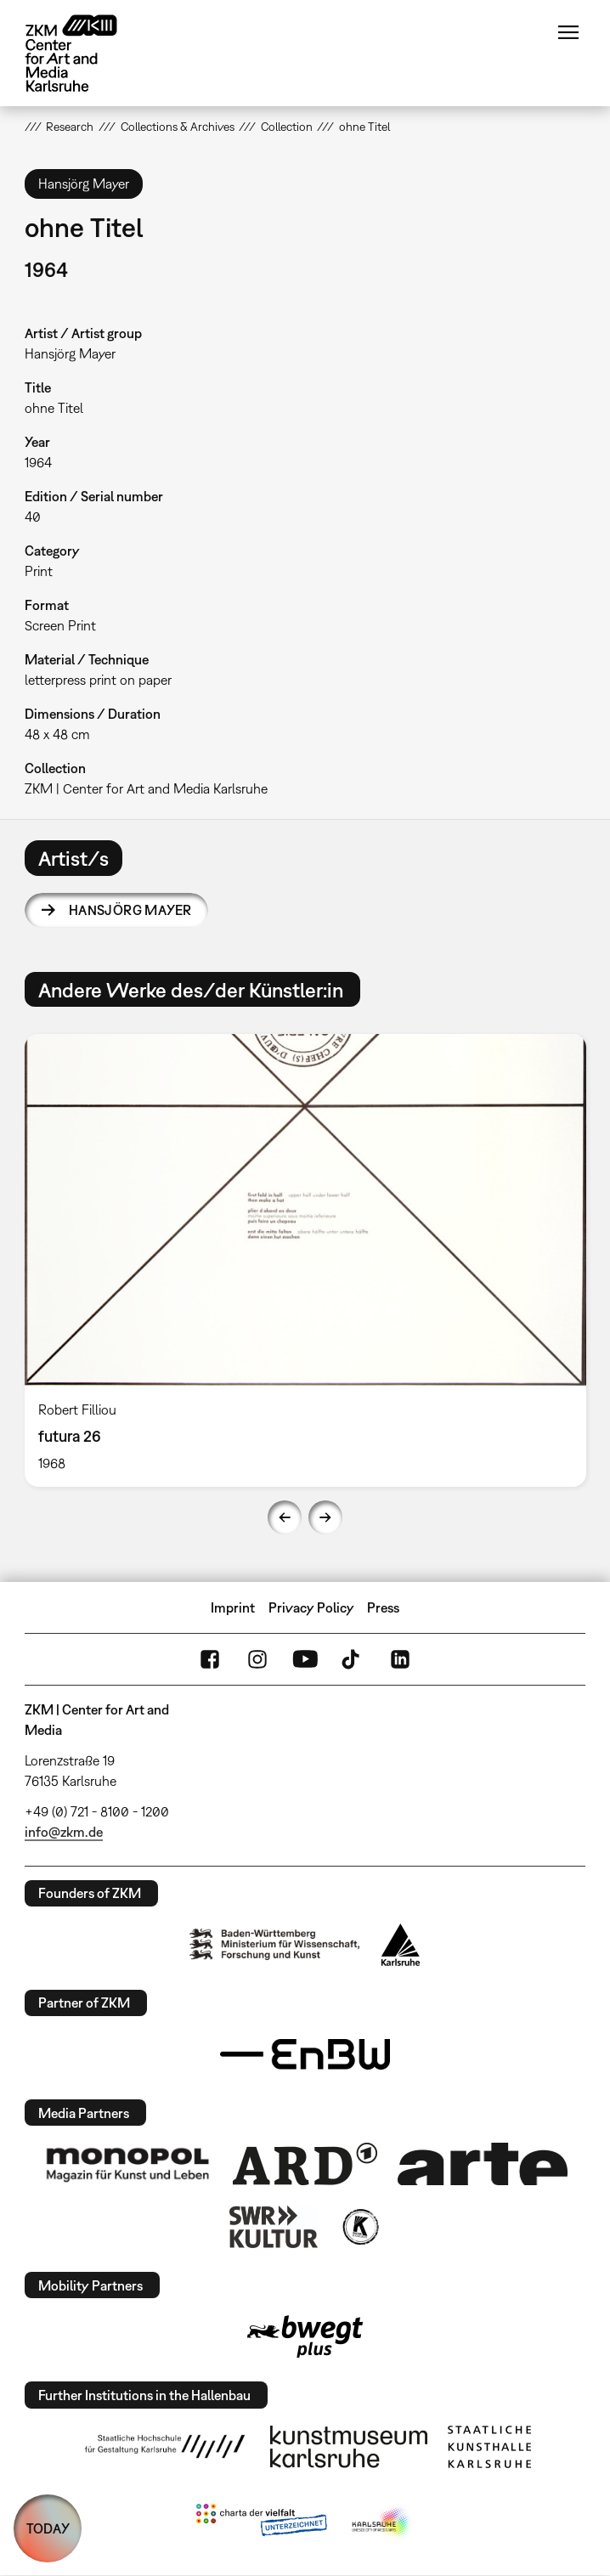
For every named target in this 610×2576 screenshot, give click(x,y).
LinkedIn (400, 1659)
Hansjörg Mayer (130, 910)
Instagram (257, 1659)
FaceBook (210, 1659)
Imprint (233, 1607)
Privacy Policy (311, 1607)
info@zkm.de (64, 1831)
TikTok (353, 1659)
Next (325, 1517)
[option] (305, 1260)
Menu (568, 32)
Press (383, 1607)
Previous (285, 1517)
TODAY (48, 2528)
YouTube (305, 1659)
